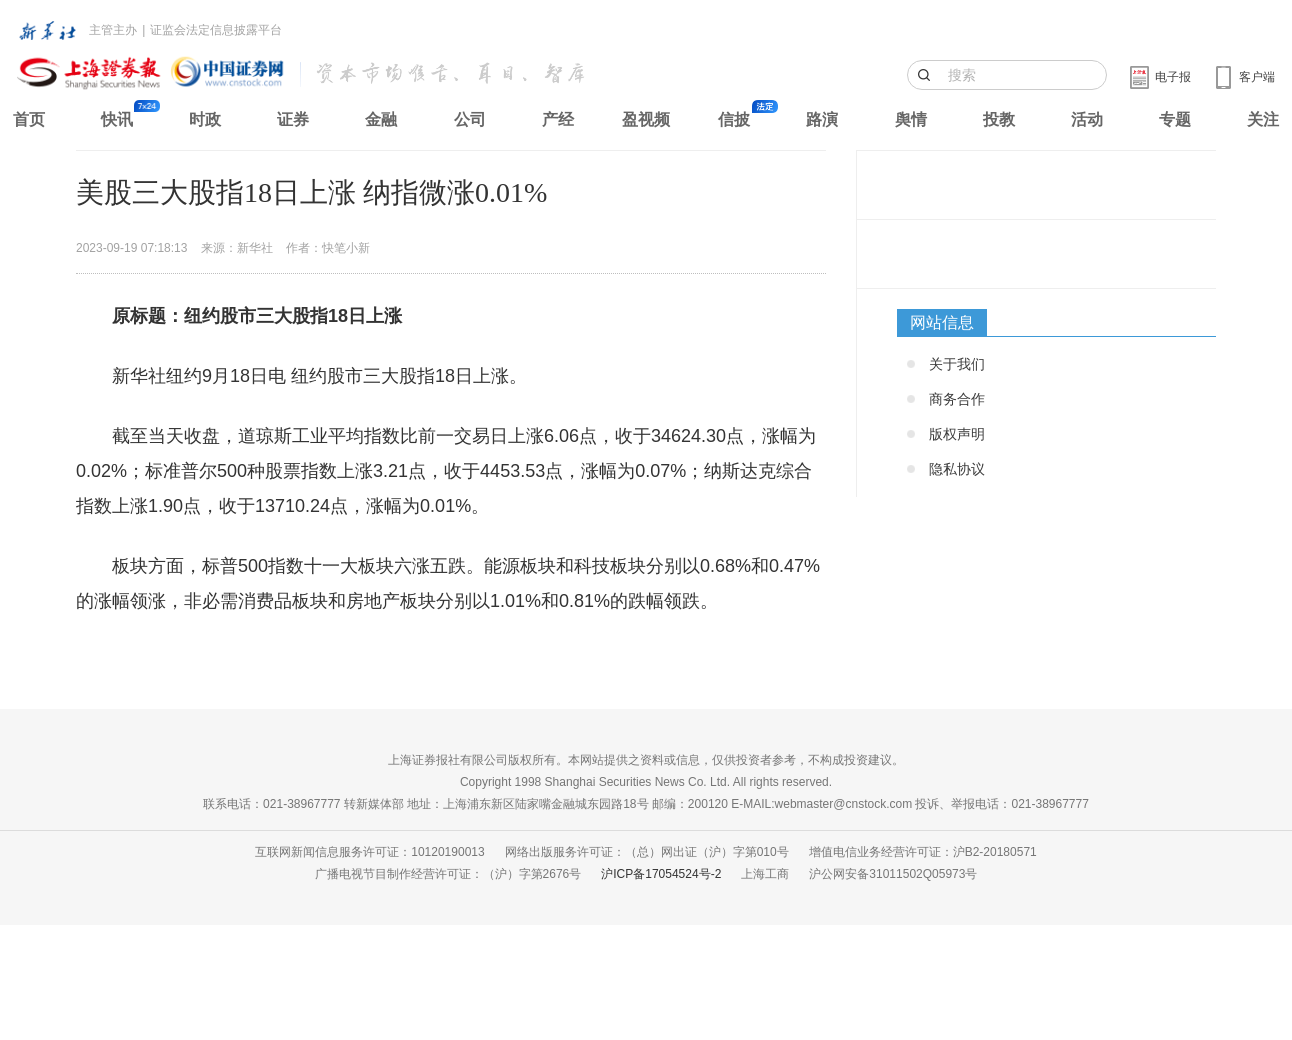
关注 (1263, 119)
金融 (381, 119)
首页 (29, 119)
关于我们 (957, 364)
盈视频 (646, 119)
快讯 (117, 119)
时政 (205, 119)
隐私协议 (957, 469)
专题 (1175, 119)
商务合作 (957, 399)
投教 (999, 119)
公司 (470, 119)
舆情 (911, 119)
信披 (734, 119)
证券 (293, 119)
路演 (822, 119)
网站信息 (942, 322)
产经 (558, 119)
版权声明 (957, 434)
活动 (1087, 119)
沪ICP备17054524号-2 (661, 874)
